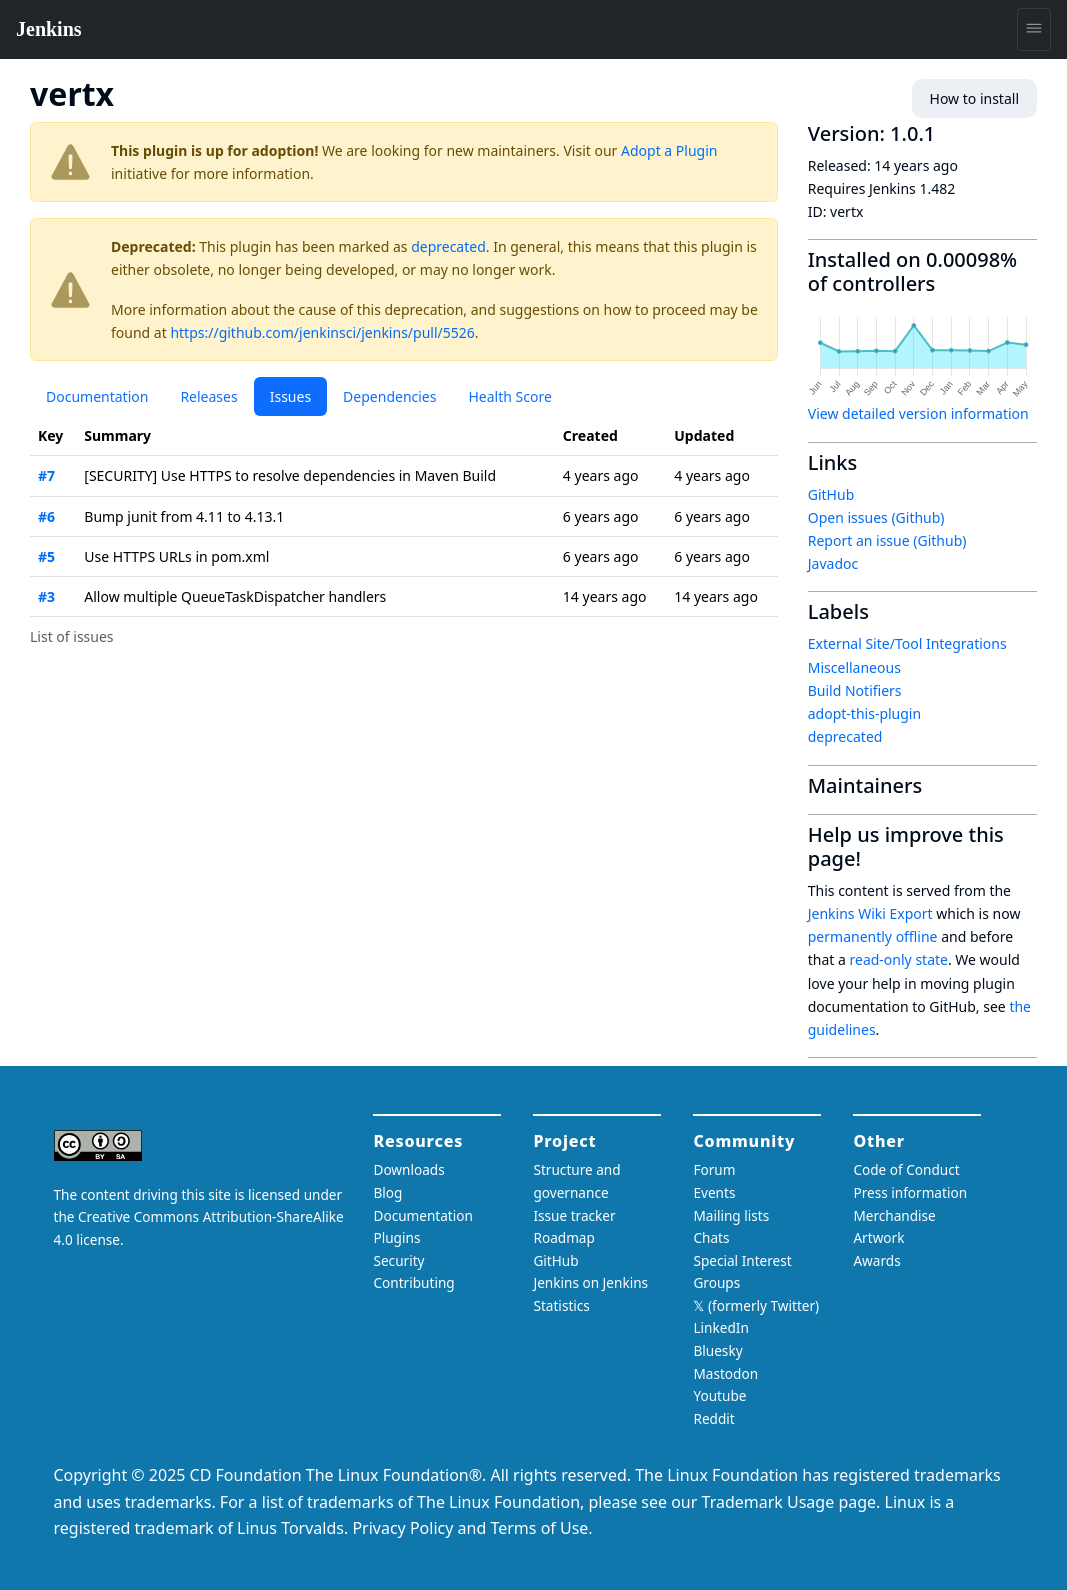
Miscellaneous (854, 667)
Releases (208, 396)
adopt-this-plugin (864, 713)
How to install (974, 98)
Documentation (97, 396)
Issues (290, 396)
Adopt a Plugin (669, 150)
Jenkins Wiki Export (870, 913)
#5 (46, 556)
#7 (46, 475)
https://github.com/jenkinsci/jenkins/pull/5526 (322, 332)
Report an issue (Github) (887, 540)
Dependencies (389, 396)
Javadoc (833, 563)
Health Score (509, 396)
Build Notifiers (855, 690)
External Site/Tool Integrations (907, 643)
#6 (46, 516)
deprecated (448, 246)
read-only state (899, 959)
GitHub (831, 494)
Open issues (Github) (876, 517)
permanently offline (873, 936)
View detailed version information (918, 413)
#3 (46, 596)
